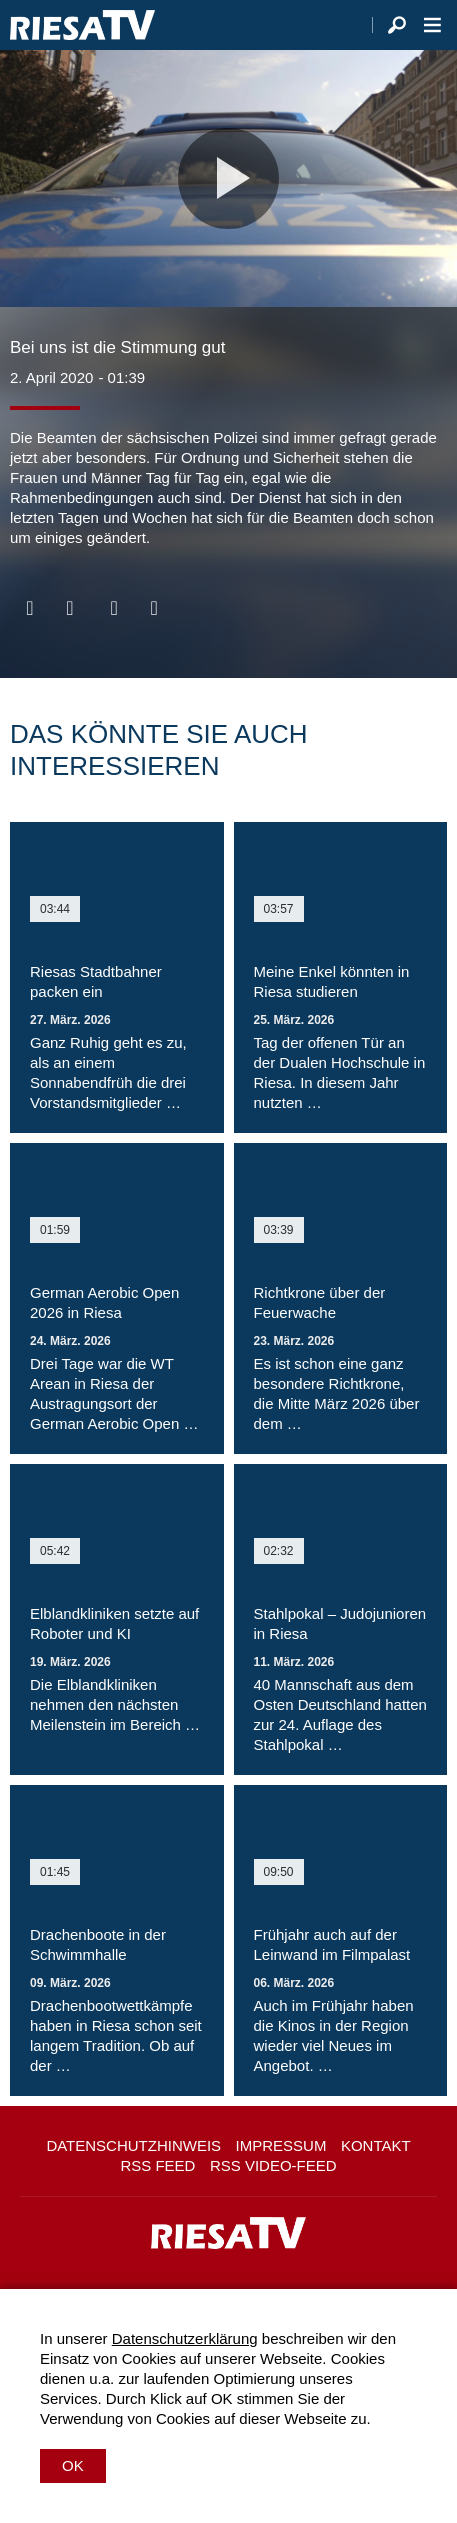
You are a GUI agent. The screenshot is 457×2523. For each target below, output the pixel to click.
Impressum (281, 2145)
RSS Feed (157, 2165)
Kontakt (376, 2145)
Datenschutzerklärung (185, 2338)
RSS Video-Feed (273, 2165)
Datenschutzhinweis (133, 2145)
